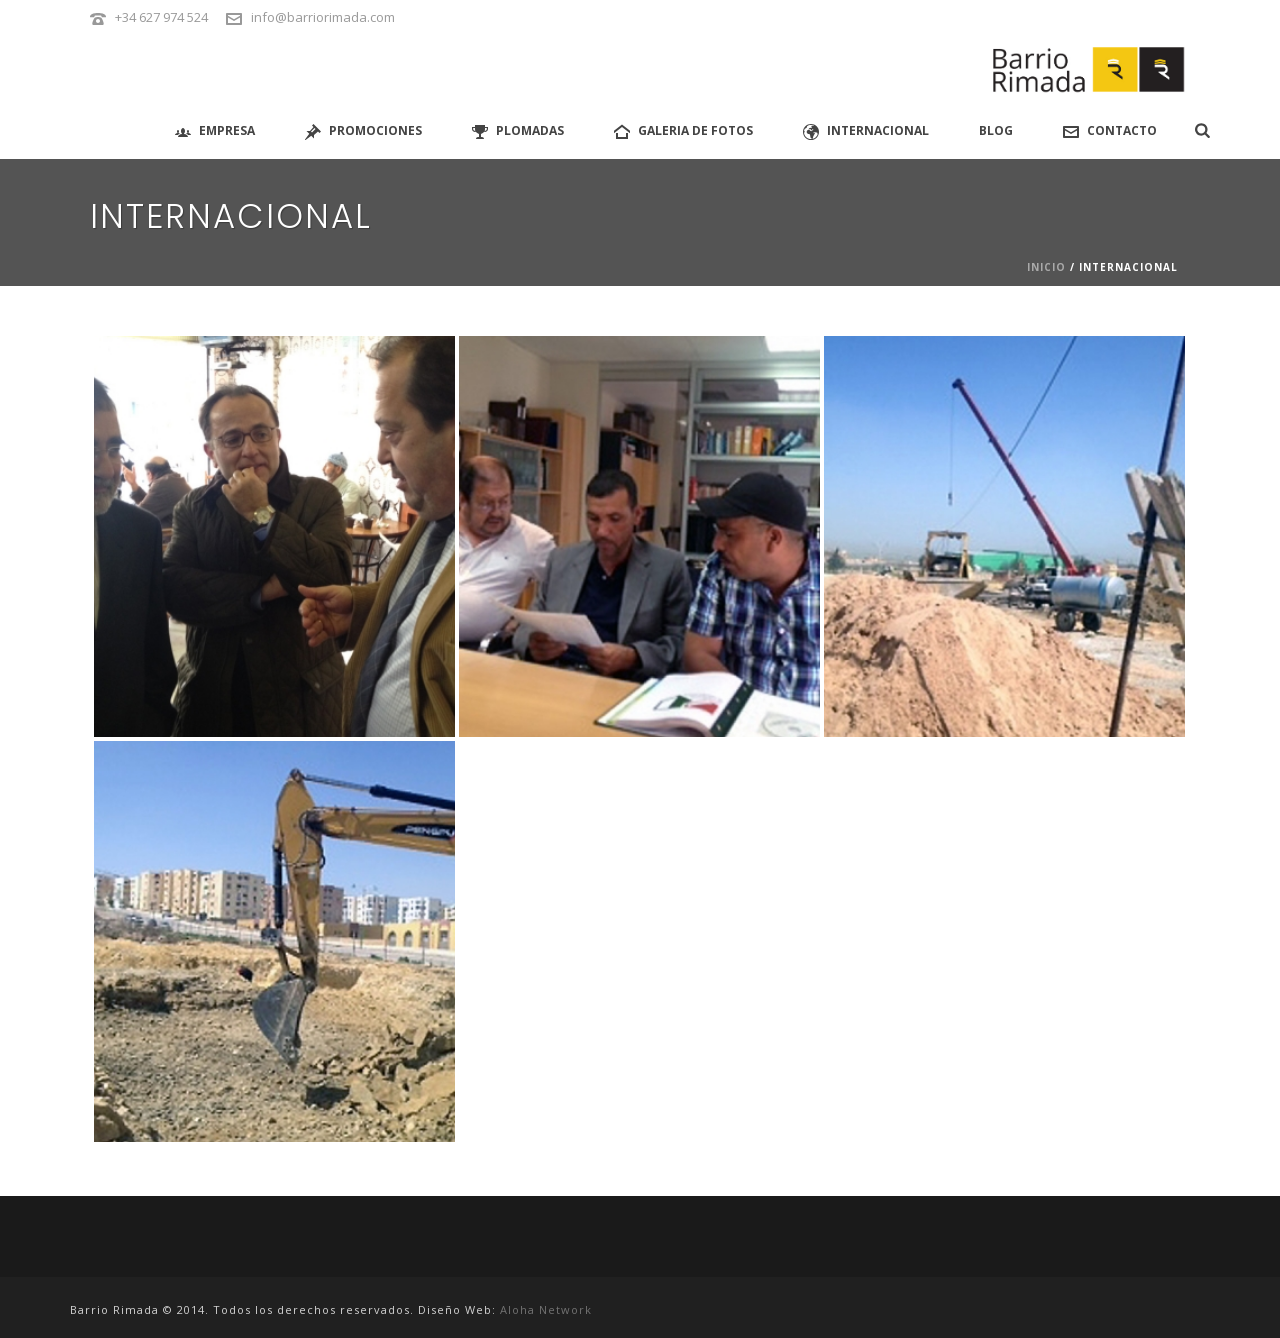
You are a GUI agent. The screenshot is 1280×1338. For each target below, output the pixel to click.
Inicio (1046, 267)
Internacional (866, 131)
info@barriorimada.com (323, 17)
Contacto (1110, 131)
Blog (996, 130)
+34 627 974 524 (161, 17)
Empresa (215, 131)
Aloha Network (546, 1309)
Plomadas (518, 131)
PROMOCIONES (363, 131)
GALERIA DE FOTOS (683, 131)
